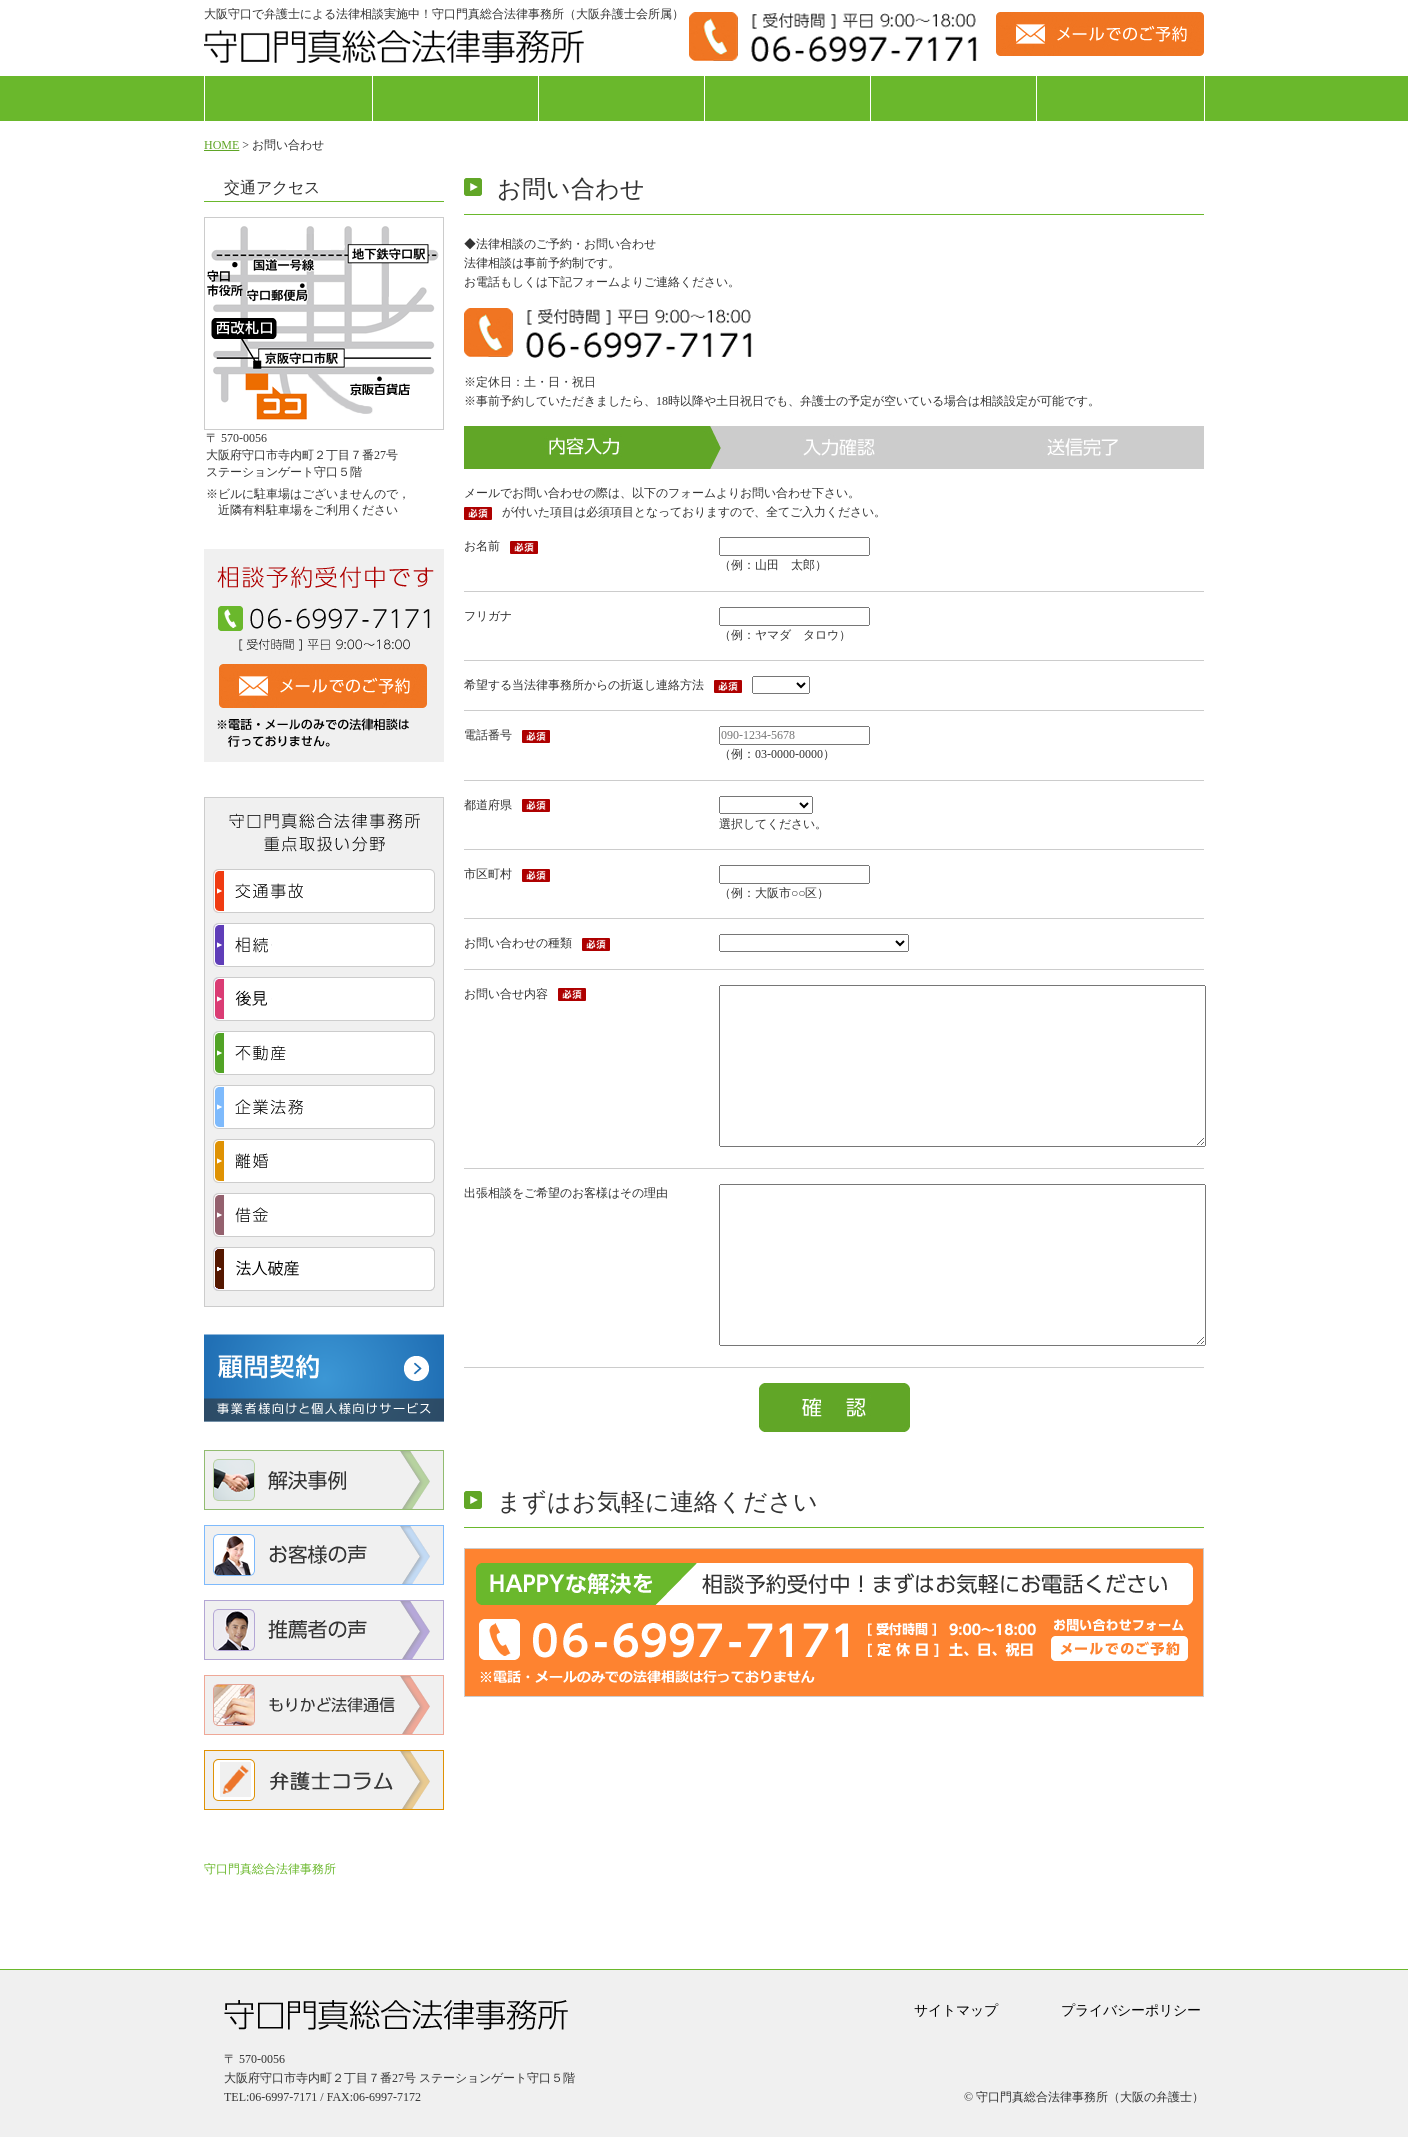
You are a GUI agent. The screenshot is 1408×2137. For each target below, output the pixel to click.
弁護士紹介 (787, 98)
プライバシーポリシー (1131, 2010)
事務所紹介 (621, 98)
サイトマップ (956, 2010)
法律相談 (455, 98)
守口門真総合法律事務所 (270, 1869)
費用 (953, 98)
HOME (221, 145)
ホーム (288, 98)
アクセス (1120, 98)
